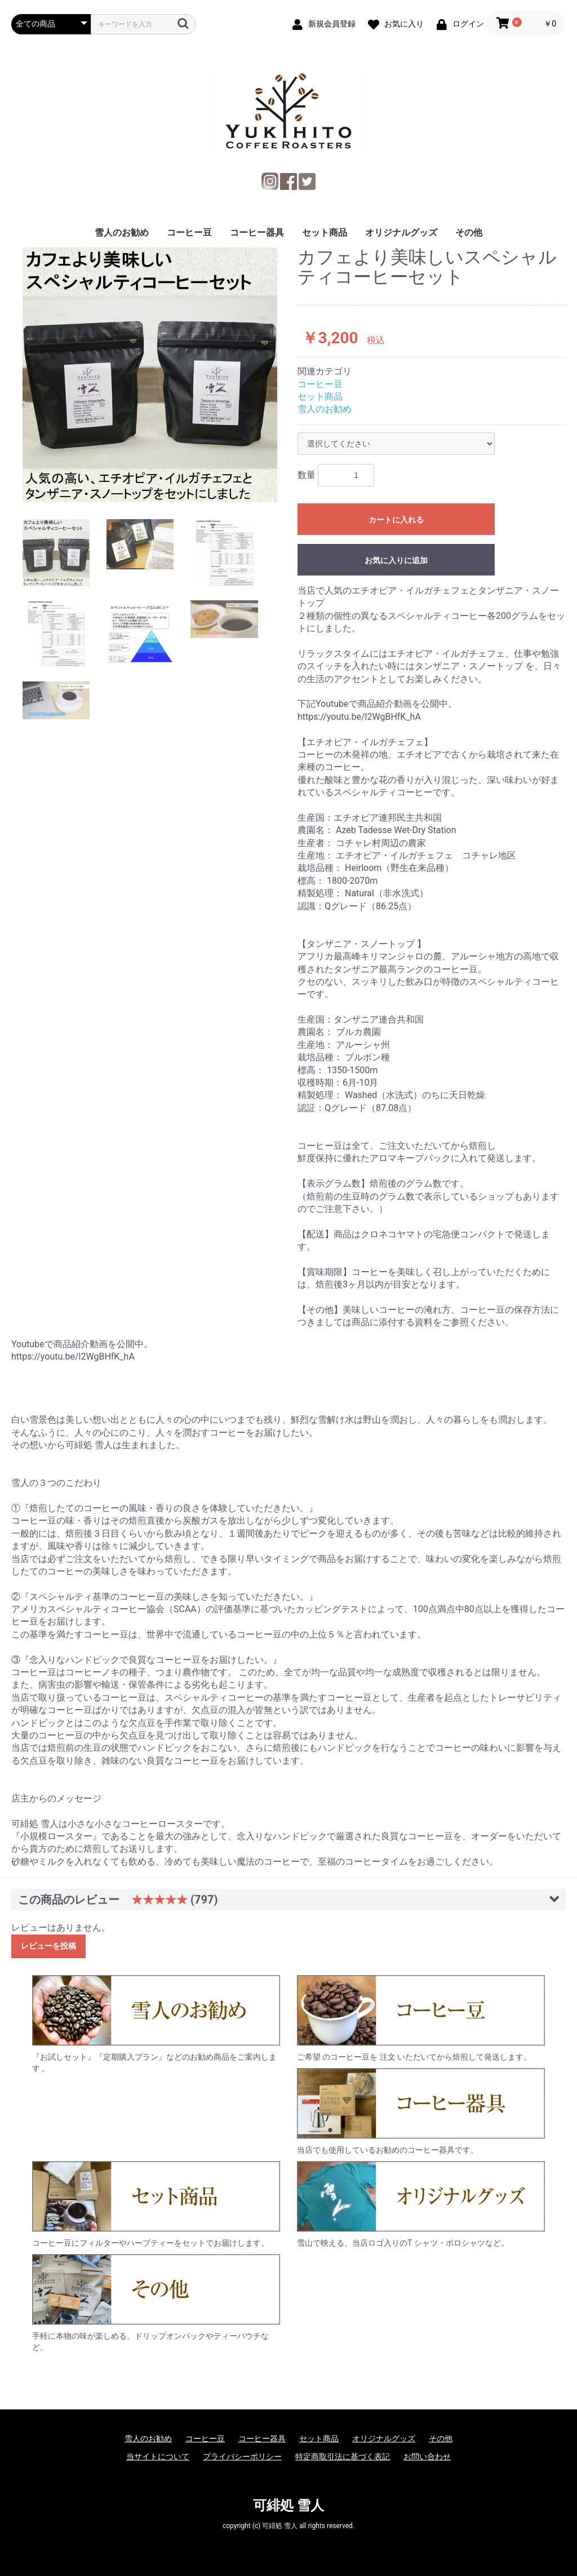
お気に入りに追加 (396, 560)
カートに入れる (396, 519)
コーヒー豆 (189, 232)
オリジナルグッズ (401, 232)
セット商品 (324, 232)
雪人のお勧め (122, 232)
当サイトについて (157, 2456)
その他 (468, 232)
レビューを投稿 (48, 1945)
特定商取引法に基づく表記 (342, 2456)
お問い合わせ (427, 2456)
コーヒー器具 (257, 232)
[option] (150, 374)
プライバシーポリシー (242, 2456)
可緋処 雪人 (288, 2505)
